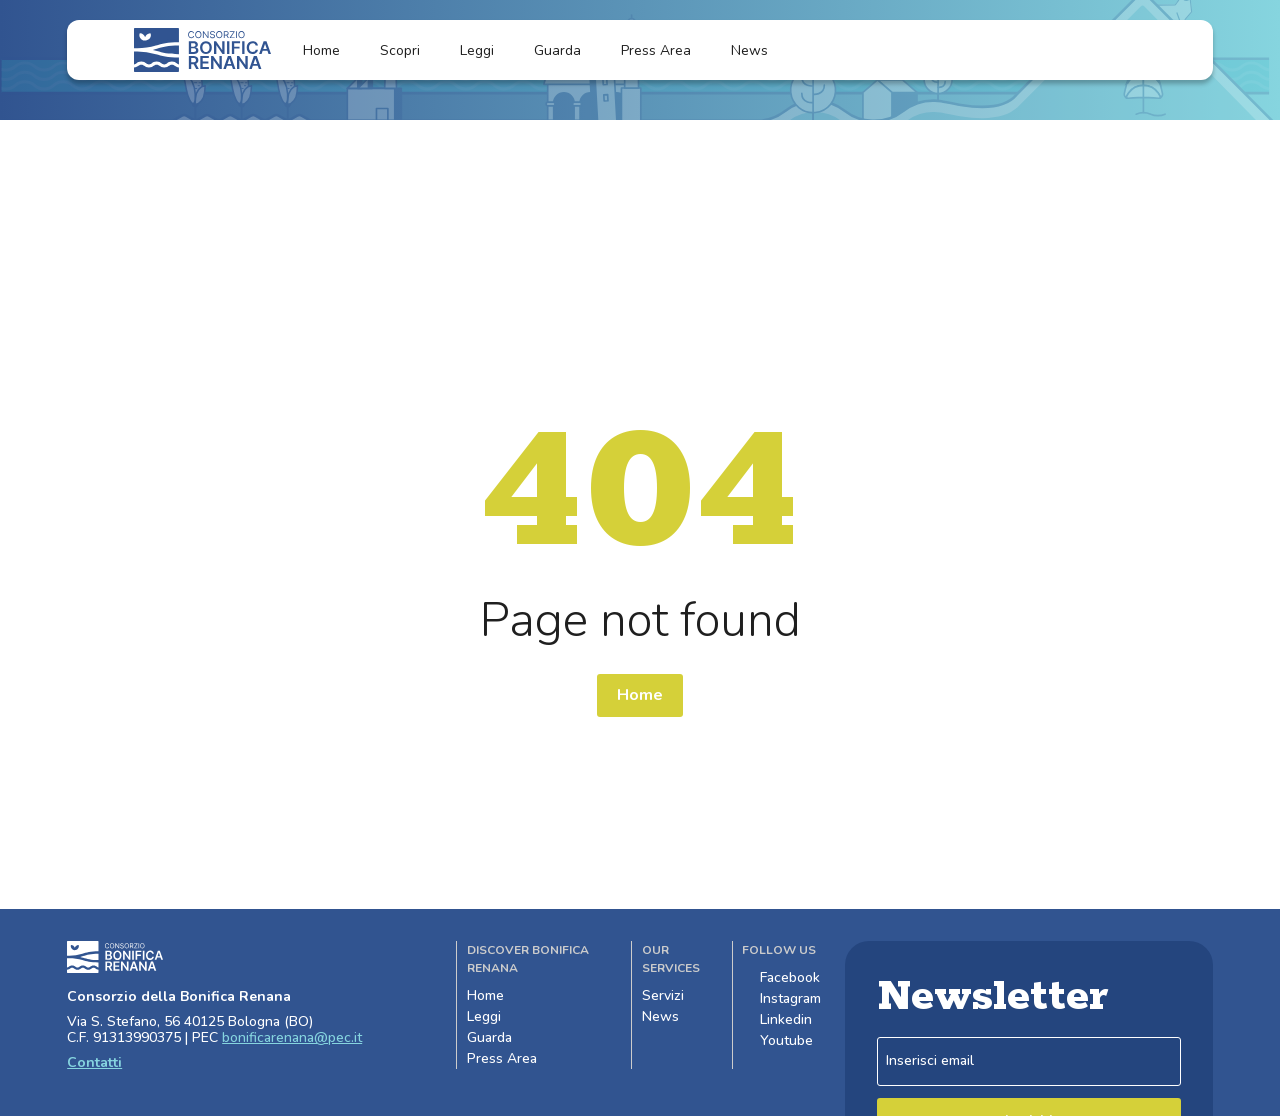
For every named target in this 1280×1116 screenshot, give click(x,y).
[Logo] (202, 50)
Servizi (672, 995)
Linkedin (777, 1019)
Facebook (781, 977)
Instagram (781, 998)
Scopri (400, 50)
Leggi (477, 50)
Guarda (557, 50)
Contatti (94, 1062)
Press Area (656, 50)
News (761, 50)
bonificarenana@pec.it (292, 1037)
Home (321, 50)
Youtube (777, 1040)
